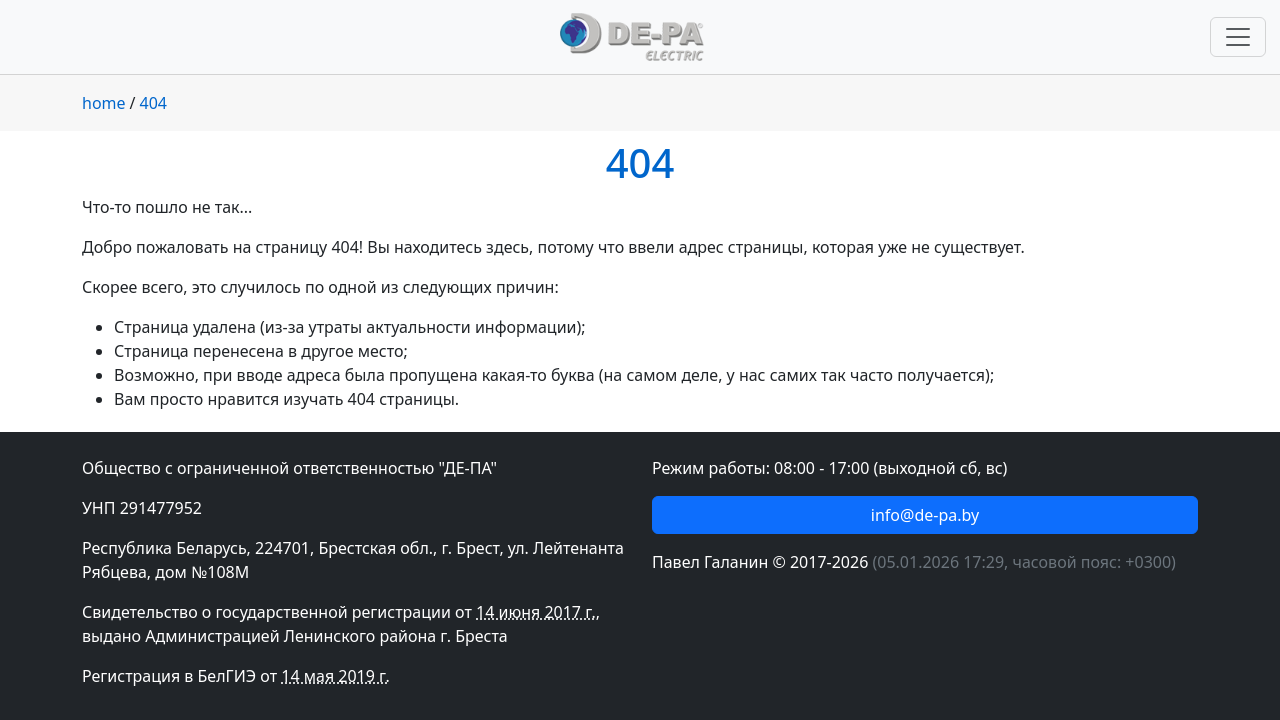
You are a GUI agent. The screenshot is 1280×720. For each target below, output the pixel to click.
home (104, 103)
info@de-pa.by (925, 515)
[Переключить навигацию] (1238, 37)
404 (153, 103)
